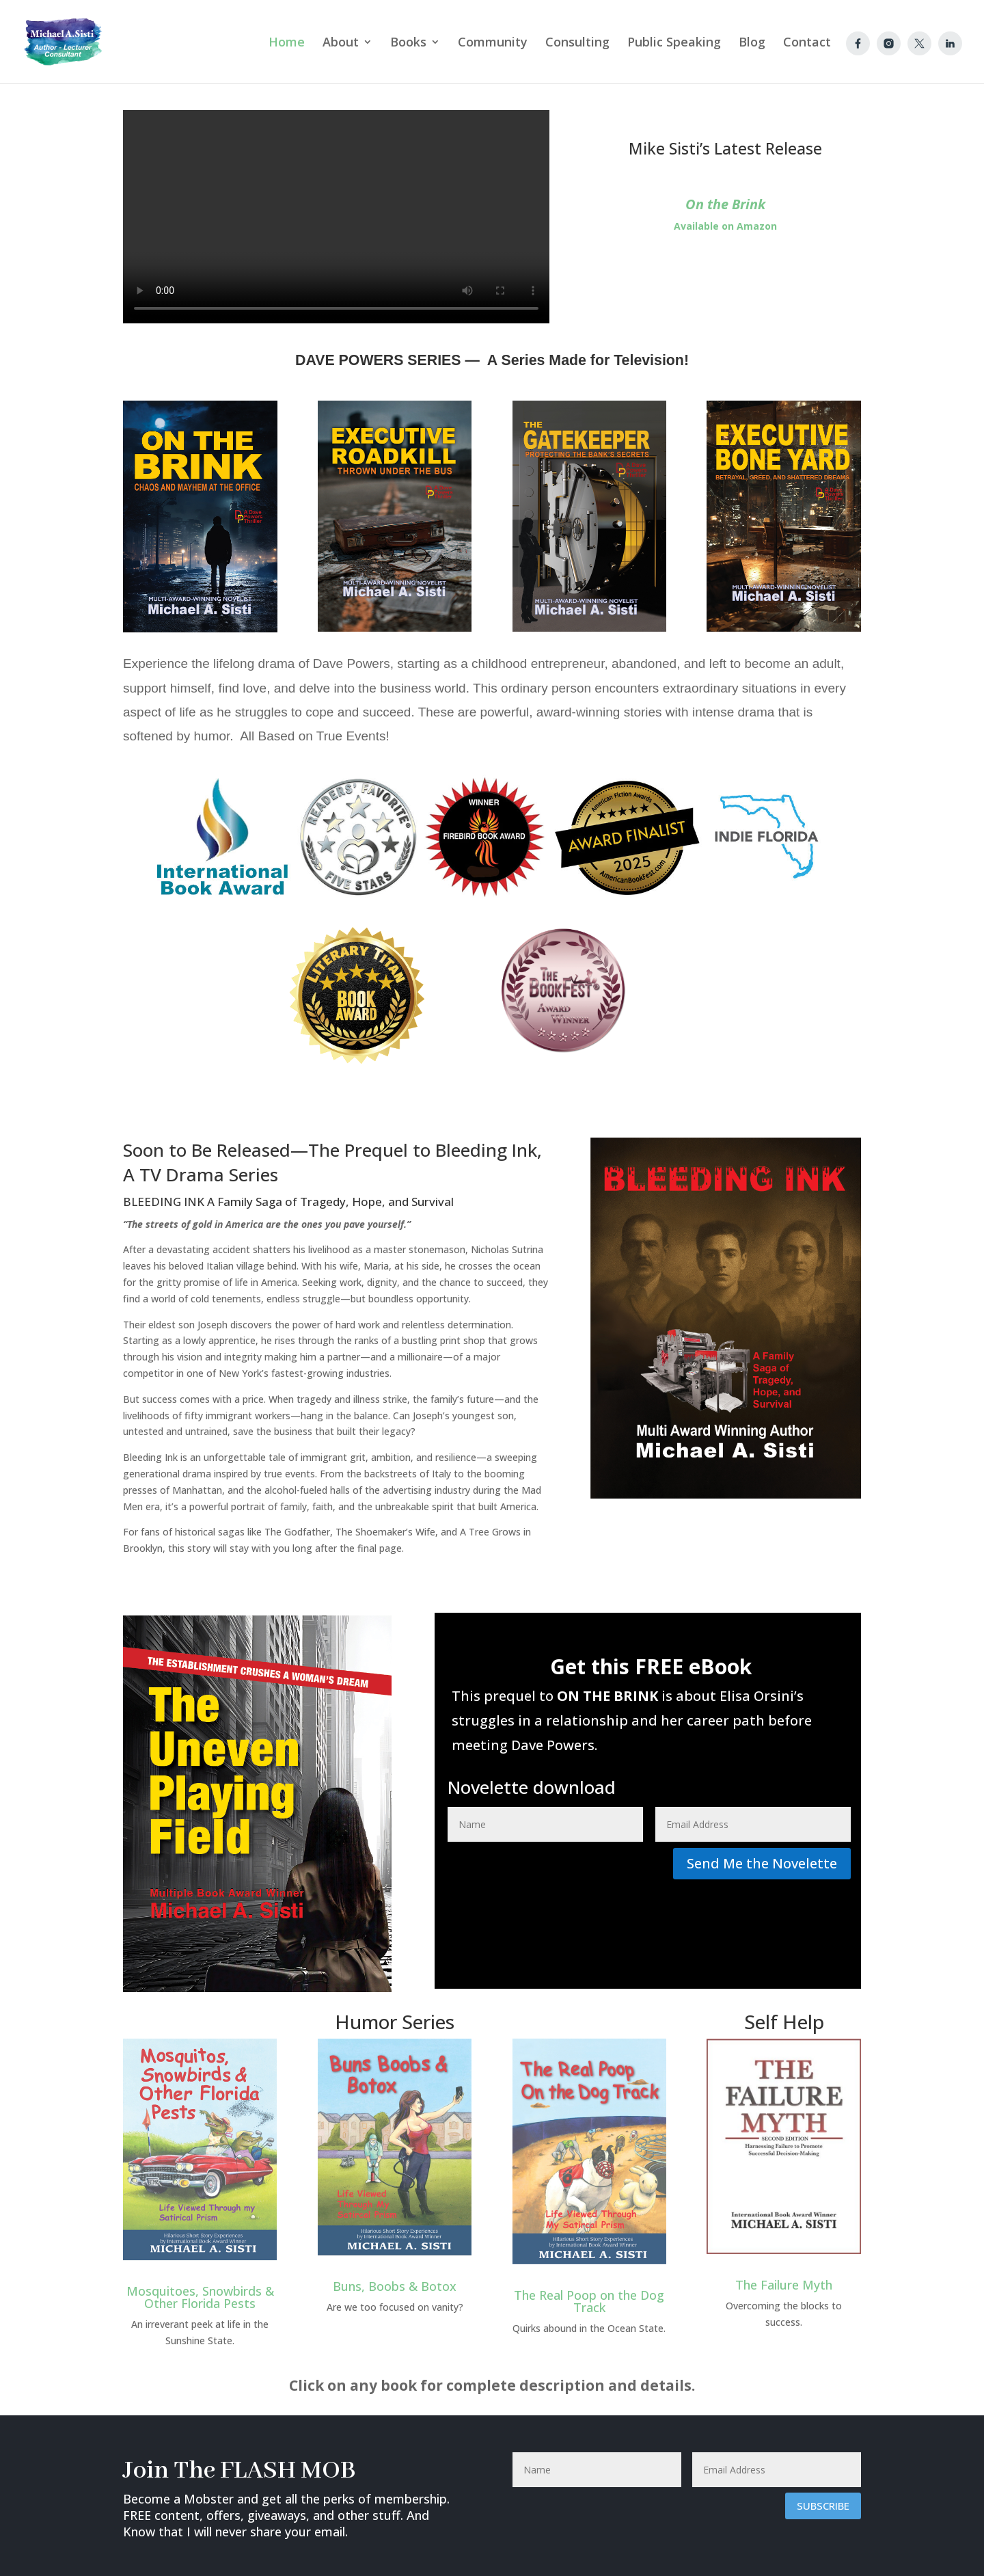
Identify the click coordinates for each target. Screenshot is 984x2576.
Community (493, 43)
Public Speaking (674, 43)
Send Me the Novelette (762, 1863)
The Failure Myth (783, 2285)
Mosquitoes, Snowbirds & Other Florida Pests (200, 2297)
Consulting (577, 43)
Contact (807, 43)
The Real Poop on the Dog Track (589, 2301)
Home (287, 43)
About (341, 43)
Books (408, 43)
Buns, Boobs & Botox (394, 2286)
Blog (752, 43)
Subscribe (823, 2505)
